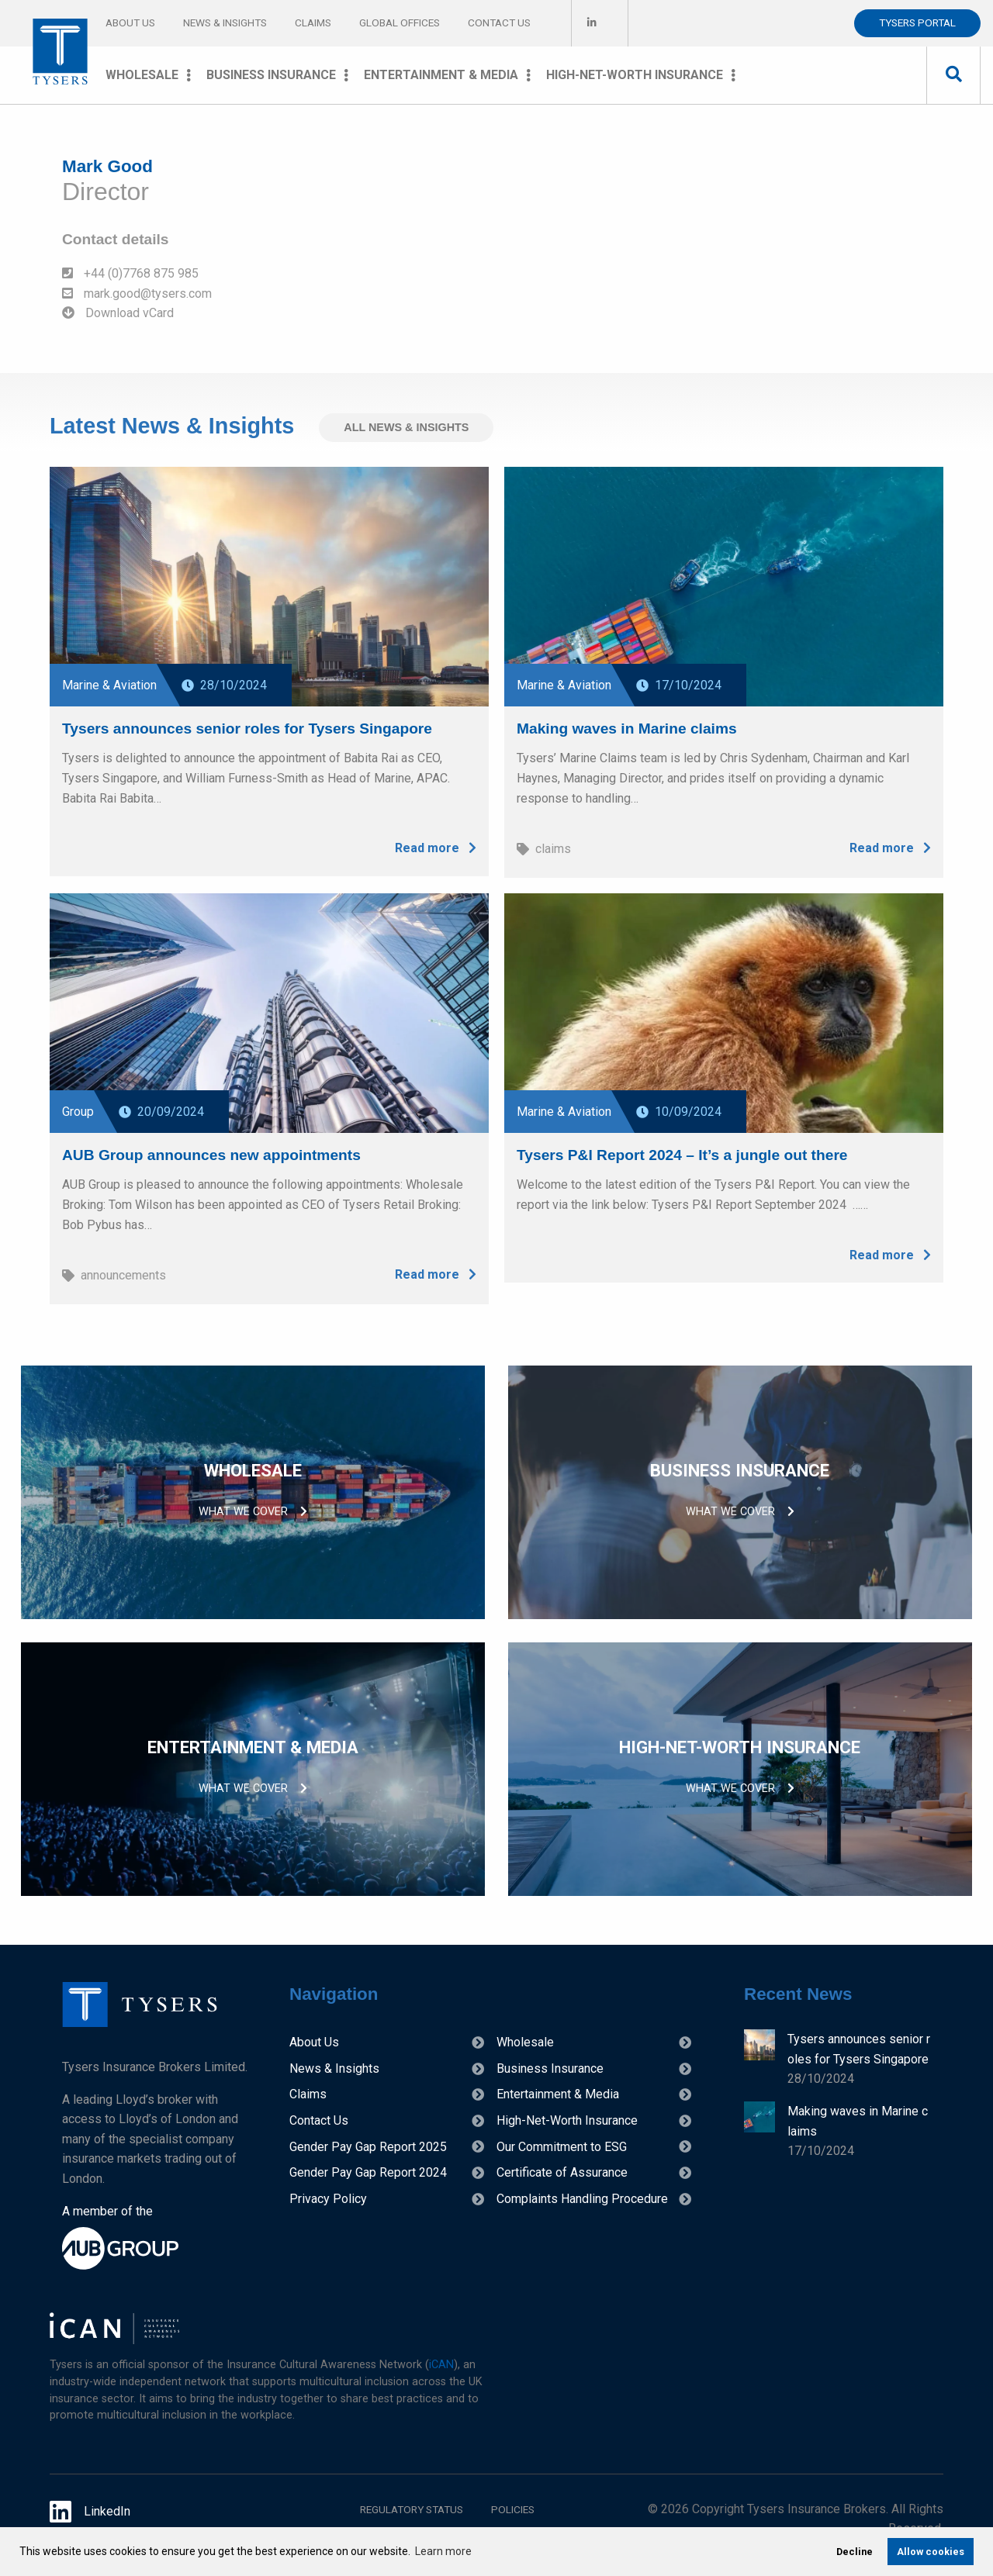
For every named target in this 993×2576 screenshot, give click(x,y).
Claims (313, 22)
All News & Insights (406, 427)
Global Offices (399, 22)
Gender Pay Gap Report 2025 (368, 2146)
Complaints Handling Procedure (582, 2198)
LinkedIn (90, 2511)
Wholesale (142, 74)
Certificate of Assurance (562, 2172)
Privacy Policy (328, 2198)
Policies (513, 2509)
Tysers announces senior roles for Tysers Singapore (247, 726)
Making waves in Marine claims (627, 726)
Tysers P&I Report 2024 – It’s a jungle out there (682, 1153)
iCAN (441, 2364)
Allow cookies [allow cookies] (930, 2551)
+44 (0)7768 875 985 (130, 273)
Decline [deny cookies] (854, 2551)
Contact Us (499, 22)
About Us (130, 22)
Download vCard (118, 313)
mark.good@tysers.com (137, 293)
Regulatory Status (411, 2509)
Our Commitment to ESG (561, 2146)
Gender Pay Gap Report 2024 (368, 2172)
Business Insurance (271, 74)
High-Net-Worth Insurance (634, 74)
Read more (435, 846)
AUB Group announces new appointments (211, 1153)
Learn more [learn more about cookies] (443, 2551)
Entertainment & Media (441, 74)
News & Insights (225, 22)
